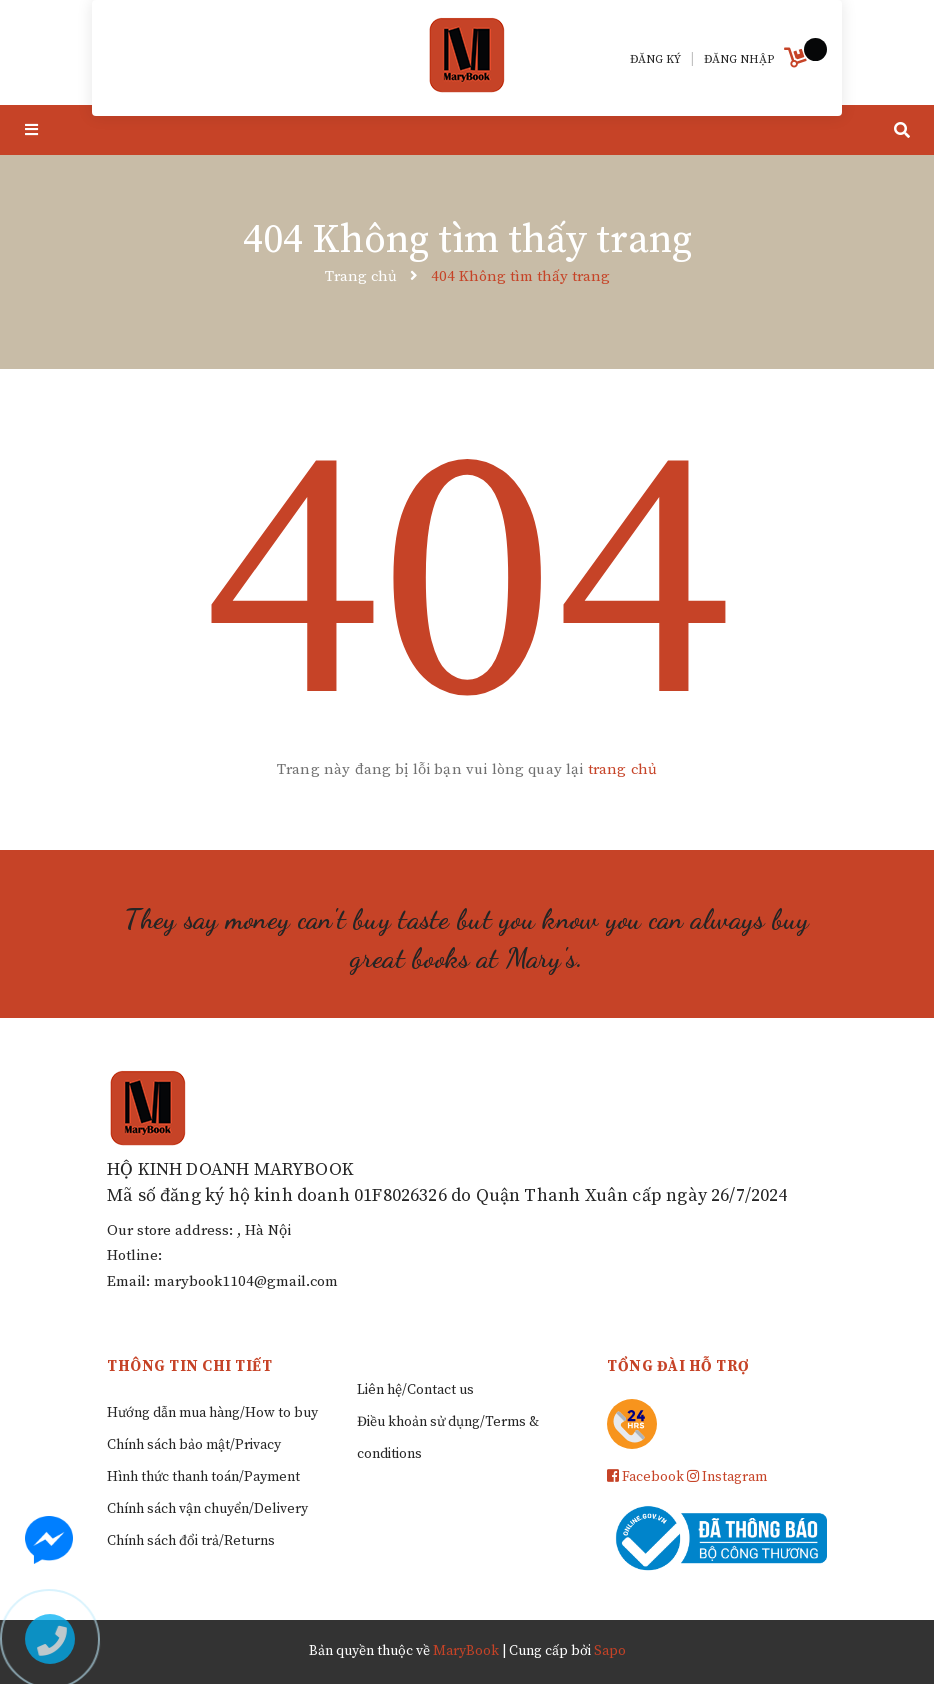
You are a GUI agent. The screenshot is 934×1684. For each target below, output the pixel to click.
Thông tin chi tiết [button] (189, 1366)
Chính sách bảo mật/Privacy (194, 1445)
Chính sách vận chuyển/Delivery (207, 1509)
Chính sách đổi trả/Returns (191, 1541)
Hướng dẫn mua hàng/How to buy (212, 1413)
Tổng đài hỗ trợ (678, 1366)
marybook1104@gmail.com (246, 1281)
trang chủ (622, 769)
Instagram (727, 1477)
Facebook (645, 1477)
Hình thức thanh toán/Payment (203, 1477)
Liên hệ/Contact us (415, 1390)
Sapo (610, 1651)
